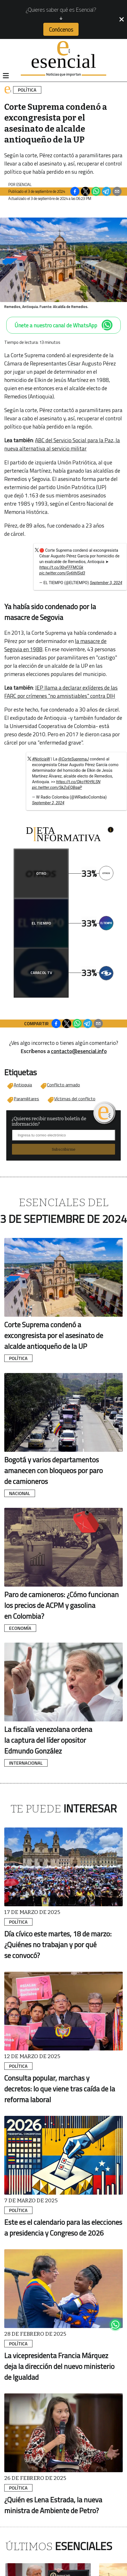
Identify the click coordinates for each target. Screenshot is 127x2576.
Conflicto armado (63, 1084)
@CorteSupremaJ (73, 759)
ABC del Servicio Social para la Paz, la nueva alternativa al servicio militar (62, 444)
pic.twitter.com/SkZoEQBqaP (57, 787)
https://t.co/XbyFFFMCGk (61, 567)
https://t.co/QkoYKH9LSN (78, 782)
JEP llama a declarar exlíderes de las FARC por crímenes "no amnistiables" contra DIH (61, 691)
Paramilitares (26, 1098)
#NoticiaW (41, 759)
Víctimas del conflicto (74, 1098)
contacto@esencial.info (79, 1051)
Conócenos (61, 29)
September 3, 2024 (106, 582)
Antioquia (23, 1084)
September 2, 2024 (48, 803)
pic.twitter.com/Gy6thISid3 (62, 573)
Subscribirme (63, 1149)
